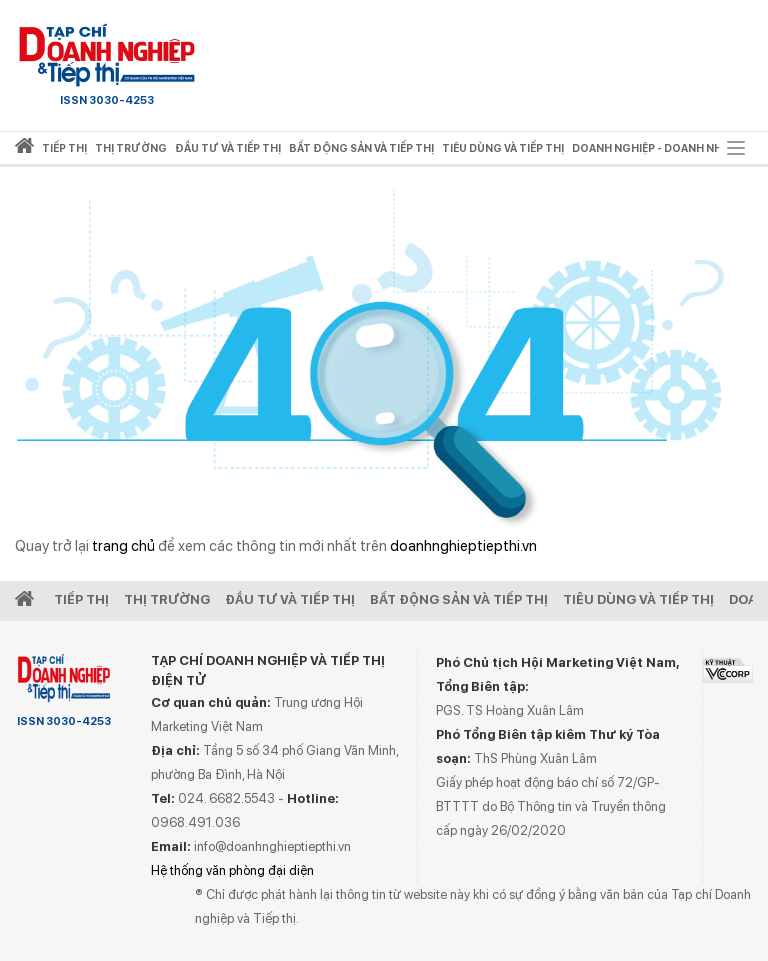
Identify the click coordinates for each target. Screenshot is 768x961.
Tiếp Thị (81, 599)
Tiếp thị (64, 148)
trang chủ (123, 546)
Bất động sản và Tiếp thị (459, 599)
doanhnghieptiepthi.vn (463, 546)
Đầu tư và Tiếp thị (290, 599)
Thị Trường (167, 599)
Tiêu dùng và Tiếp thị (638, 599)
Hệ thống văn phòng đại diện (232, 870)
